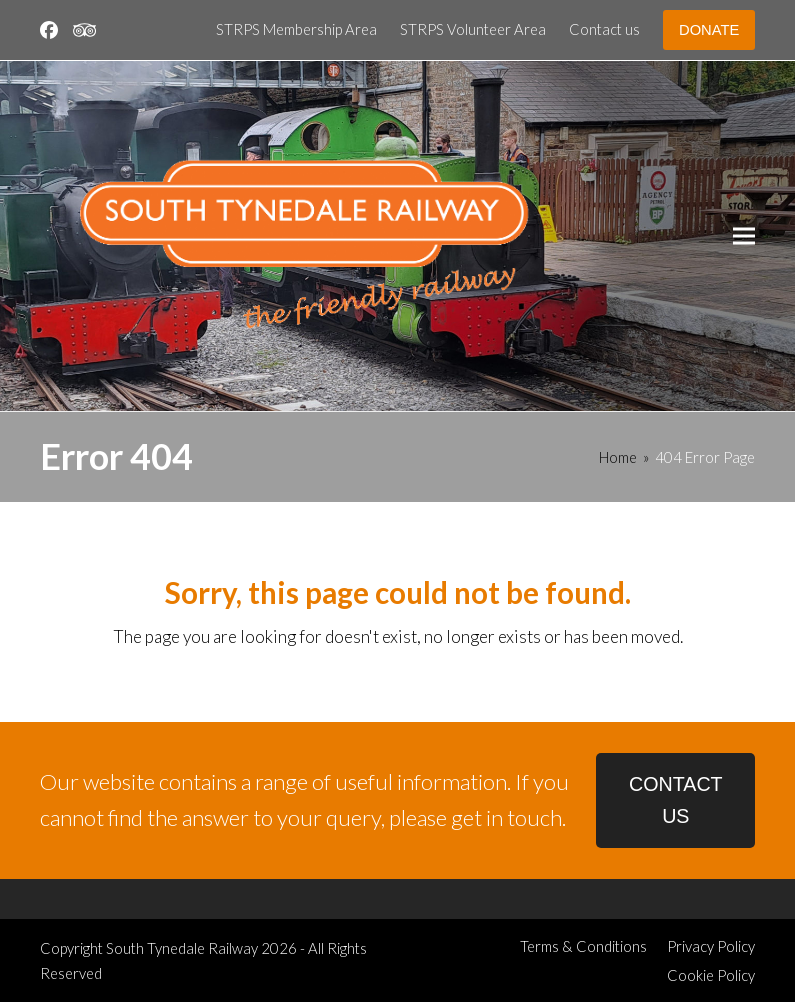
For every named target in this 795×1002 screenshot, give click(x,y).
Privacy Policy (711, 946)
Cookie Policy (711, 975)
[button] (744, 236)
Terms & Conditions (583, 946)
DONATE (709, 30)
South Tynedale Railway (182, 948)
